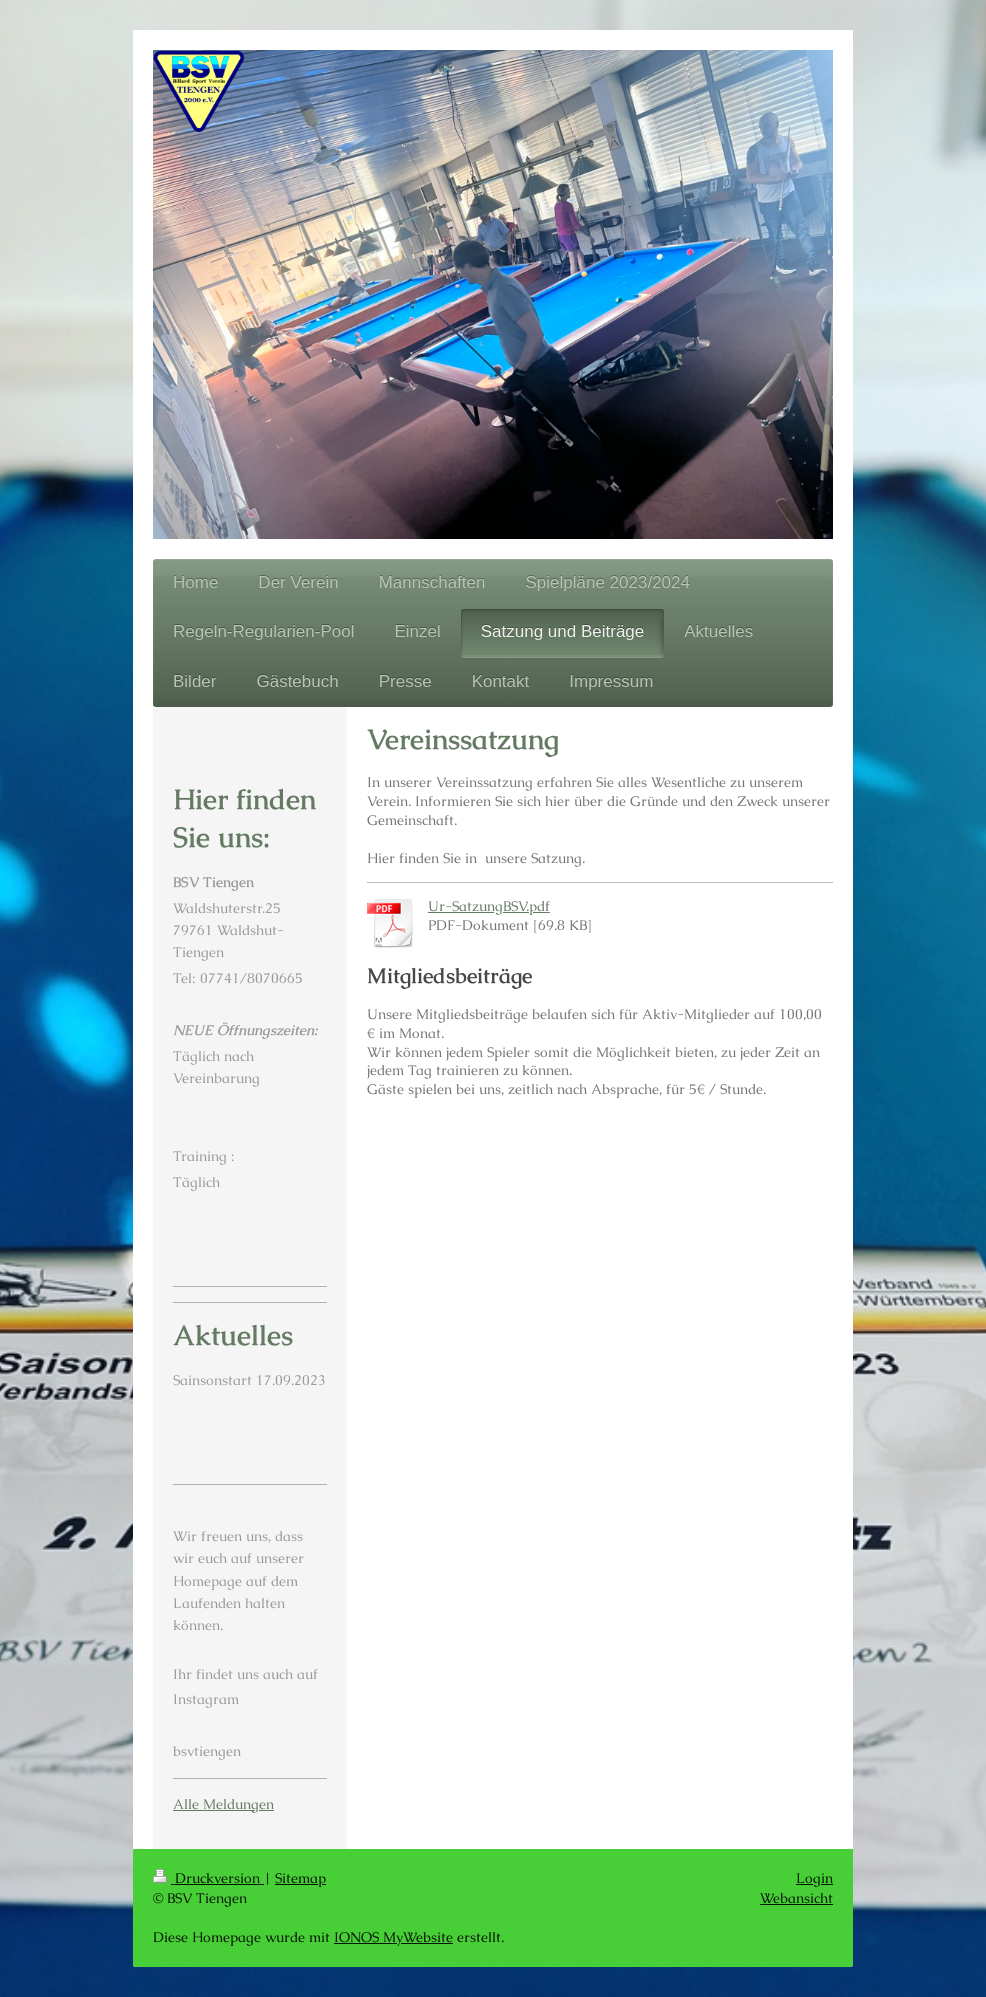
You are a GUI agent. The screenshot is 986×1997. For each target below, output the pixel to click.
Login (814, 1878)
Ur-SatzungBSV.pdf (489, 906)
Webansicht (796, 1898)
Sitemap (300, 1878)
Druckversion (208, 1878)
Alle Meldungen (223, 1804)
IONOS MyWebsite (393, 1937)
